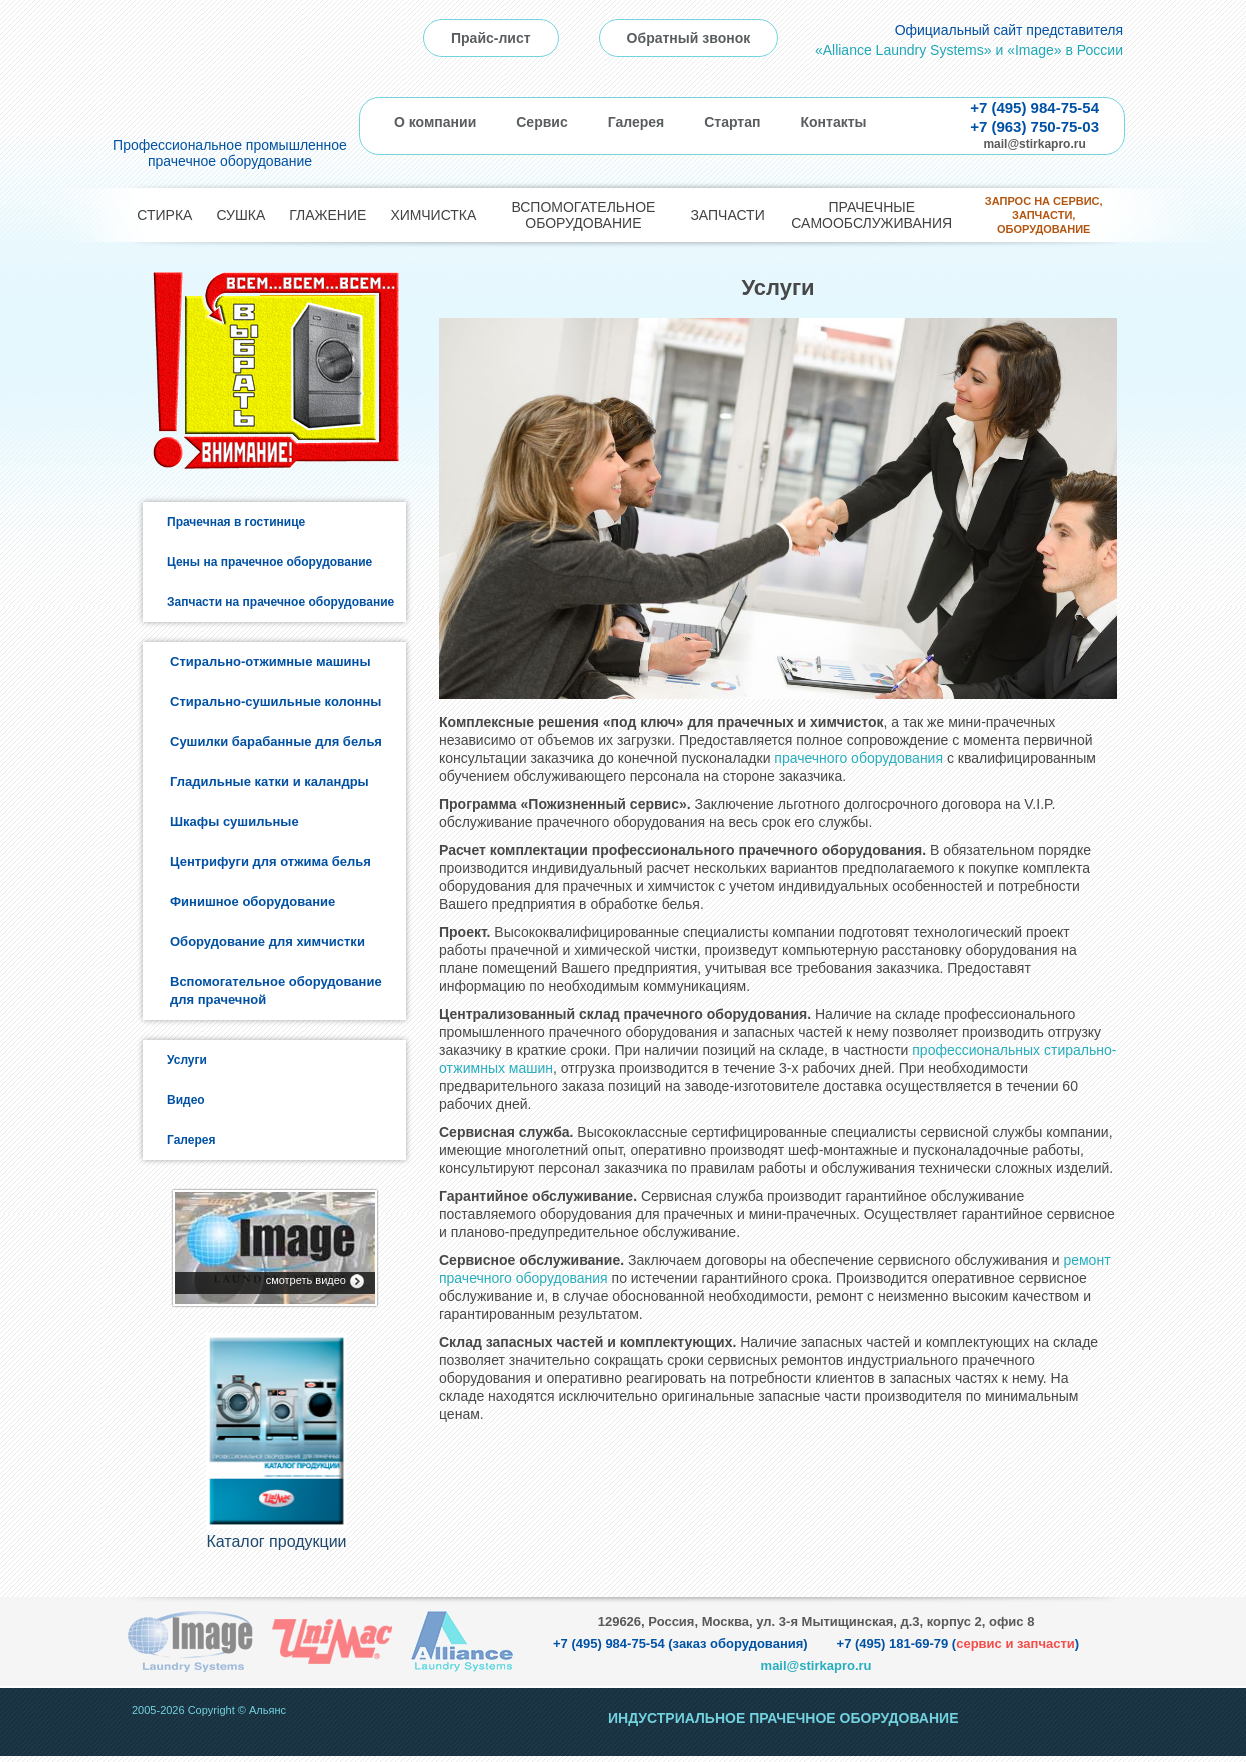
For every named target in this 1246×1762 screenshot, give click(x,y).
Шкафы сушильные (234, 821)
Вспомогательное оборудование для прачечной (276, 990)
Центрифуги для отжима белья (270, 861)
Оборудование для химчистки (267, 941)
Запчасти (727, 215)
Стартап (732, 122)
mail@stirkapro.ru (1034, 144)
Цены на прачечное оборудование (269, 562)
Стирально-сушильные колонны (275, 701)
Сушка (240, 215)
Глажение (327, 215)
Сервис (541, 122)
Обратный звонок (689, 38)
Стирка (164, 215)
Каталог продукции (276, 1547)
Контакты (833, 122)
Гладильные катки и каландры (269, 781)
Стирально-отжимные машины (270, 661)
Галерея (636, 122)
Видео (186, 1100)
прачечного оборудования (858, 758)
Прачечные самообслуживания (871, 215)
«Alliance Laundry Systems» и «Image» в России (969, 50)
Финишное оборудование (252, 901)
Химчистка (433, 215)
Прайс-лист (491, 38)
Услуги (187, 1060)
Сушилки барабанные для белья (276, 741)
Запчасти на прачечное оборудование (280, 602)
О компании (435, 122)
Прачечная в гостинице (236, 522)
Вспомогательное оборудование (583, 215)
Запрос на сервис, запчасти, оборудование (1044, 215)
